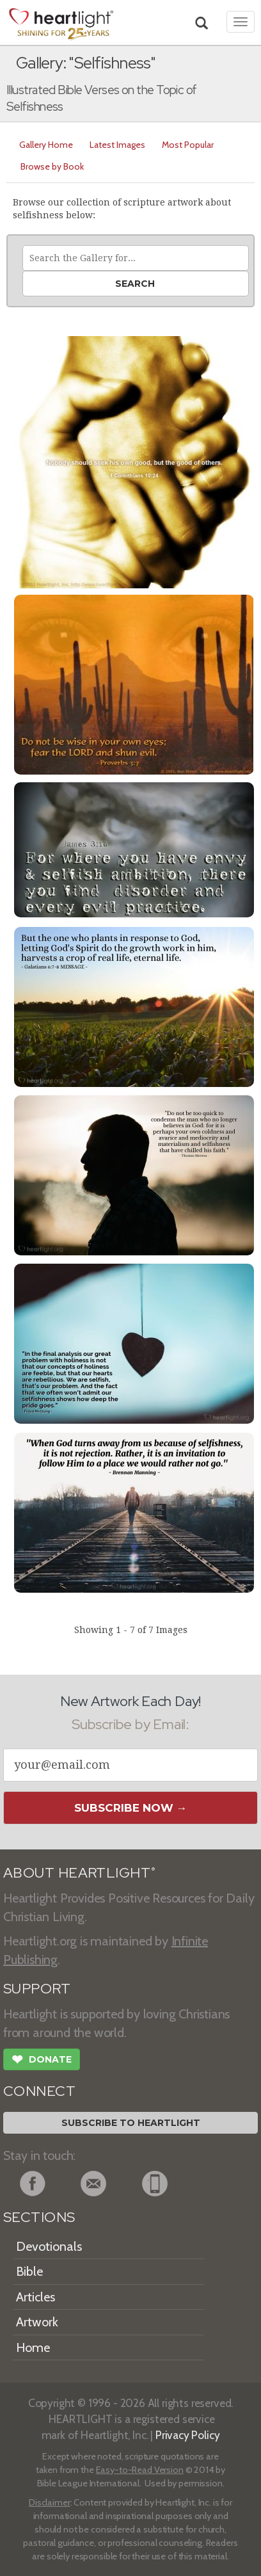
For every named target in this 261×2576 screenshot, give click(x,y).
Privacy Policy (187, 2435)
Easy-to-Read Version (140, 2469)
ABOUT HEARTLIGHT (79, 1873)
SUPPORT (36, 1988)
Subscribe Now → (130, 1807)
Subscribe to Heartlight (130, 2123)
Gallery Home (46, 144)
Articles (35, 2297)
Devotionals (49, 2246)
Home (33, 2347)
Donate (42, 2061)
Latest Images (117, 144)
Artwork (37, 2322)
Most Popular (188, 144)
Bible (29, 2271)
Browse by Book (52, 166)
